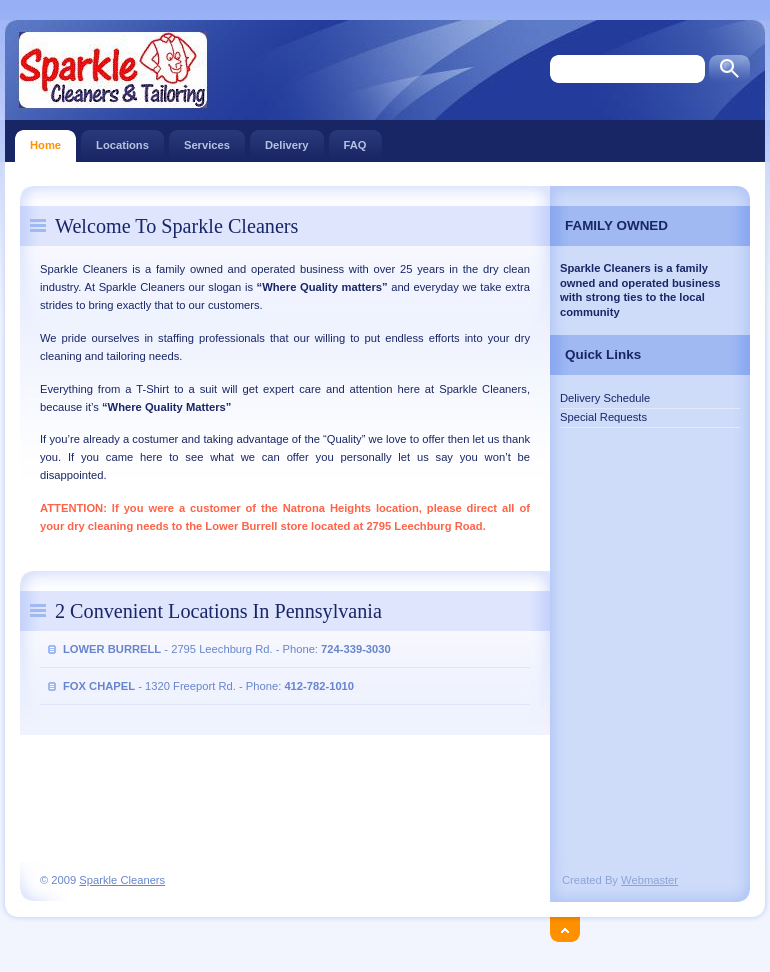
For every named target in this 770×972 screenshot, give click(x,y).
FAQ (355, 140)
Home (45, 140)
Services (207, 140)
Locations (122, 140)
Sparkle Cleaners (122, 880)
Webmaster (649, 880)
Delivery (287, 140)
